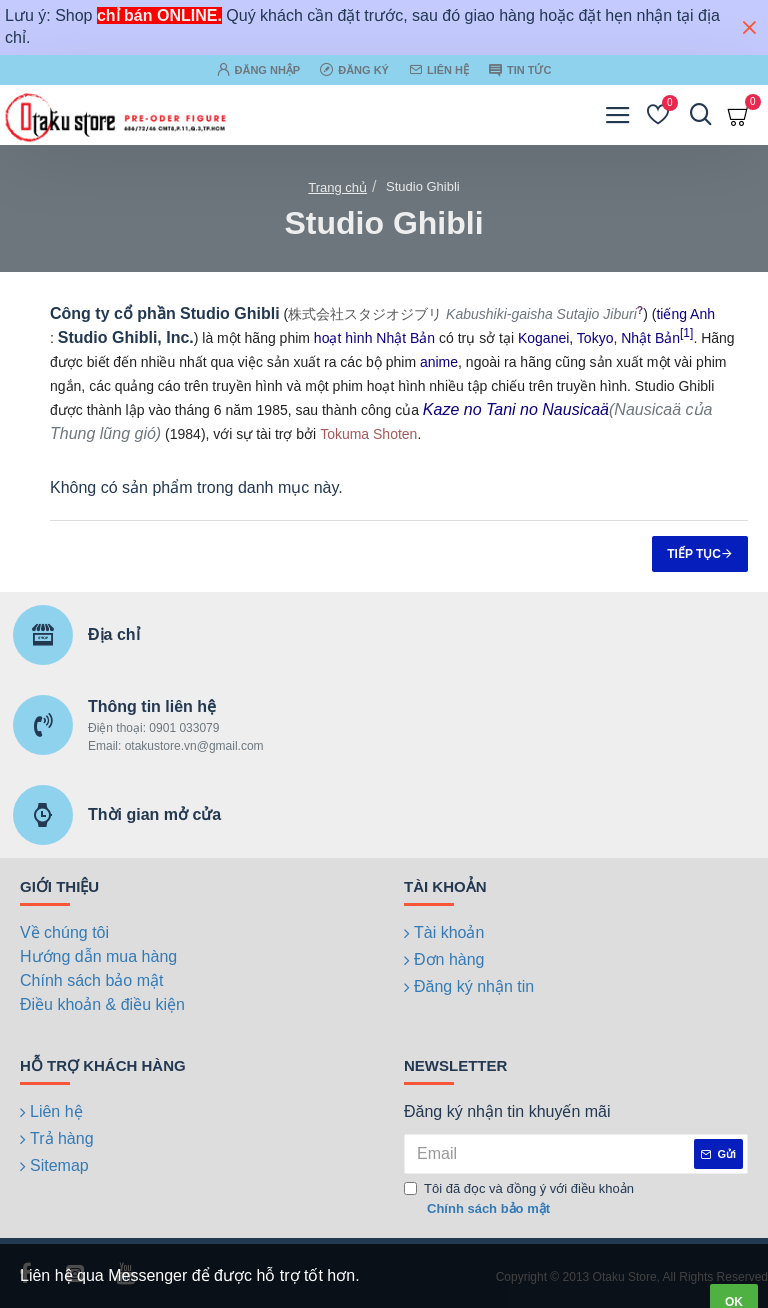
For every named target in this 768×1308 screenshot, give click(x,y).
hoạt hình (343, 338)
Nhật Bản (405, 338)
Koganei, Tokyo (565, 338)
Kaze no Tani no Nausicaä (516, 409)
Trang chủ (337, 187)
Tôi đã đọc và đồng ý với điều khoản (519, 1199)
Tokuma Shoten (368, 434)
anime (439, 362)
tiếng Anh (685, 314)
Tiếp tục (694, 554)
